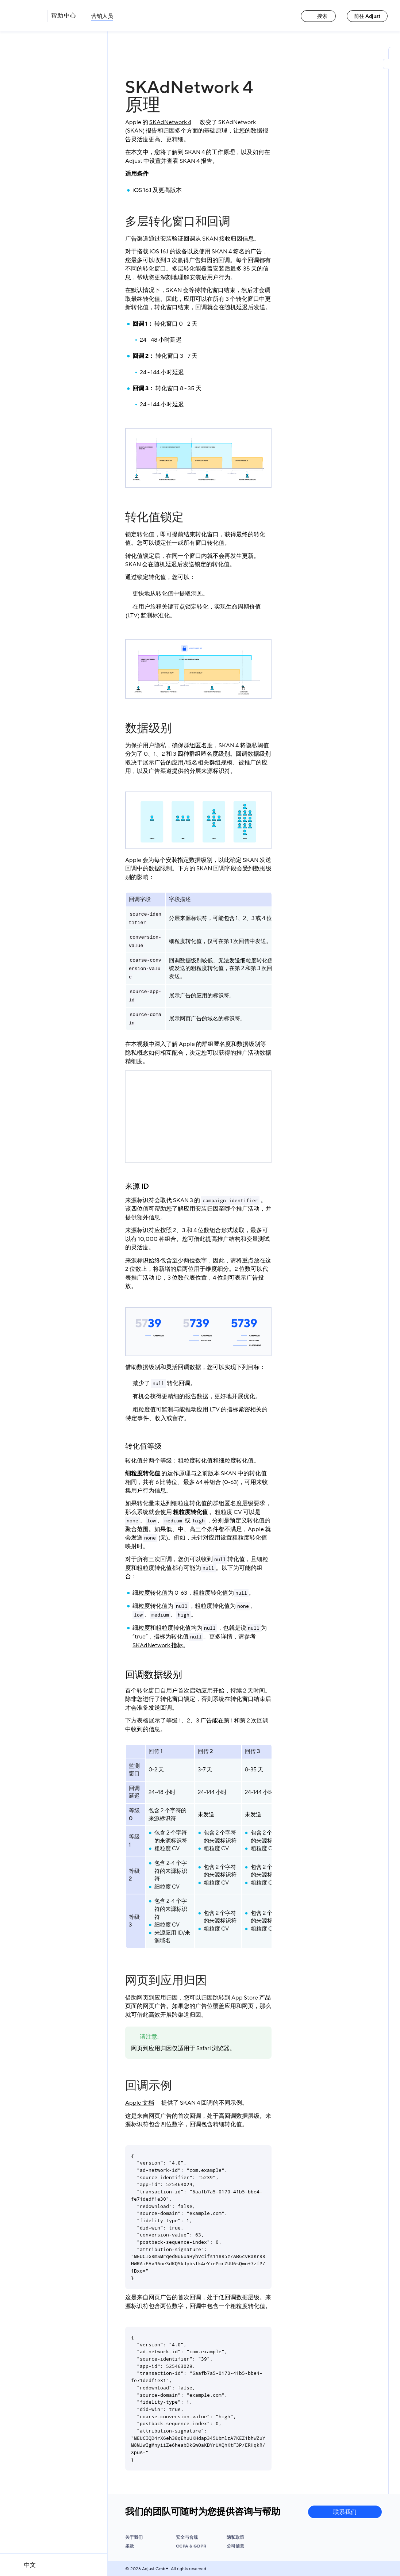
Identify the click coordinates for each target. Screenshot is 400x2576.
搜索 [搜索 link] (318, 16)
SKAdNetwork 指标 (157, 1645)
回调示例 (148, 2085)
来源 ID (137, 1186)
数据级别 (148, 728)
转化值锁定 (154, 517)
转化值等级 (143, 1446)
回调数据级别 (153, 1675)
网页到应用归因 (166, 1980)
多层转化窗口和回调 (177, 221)
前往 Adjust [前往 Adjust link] (367, 16)
